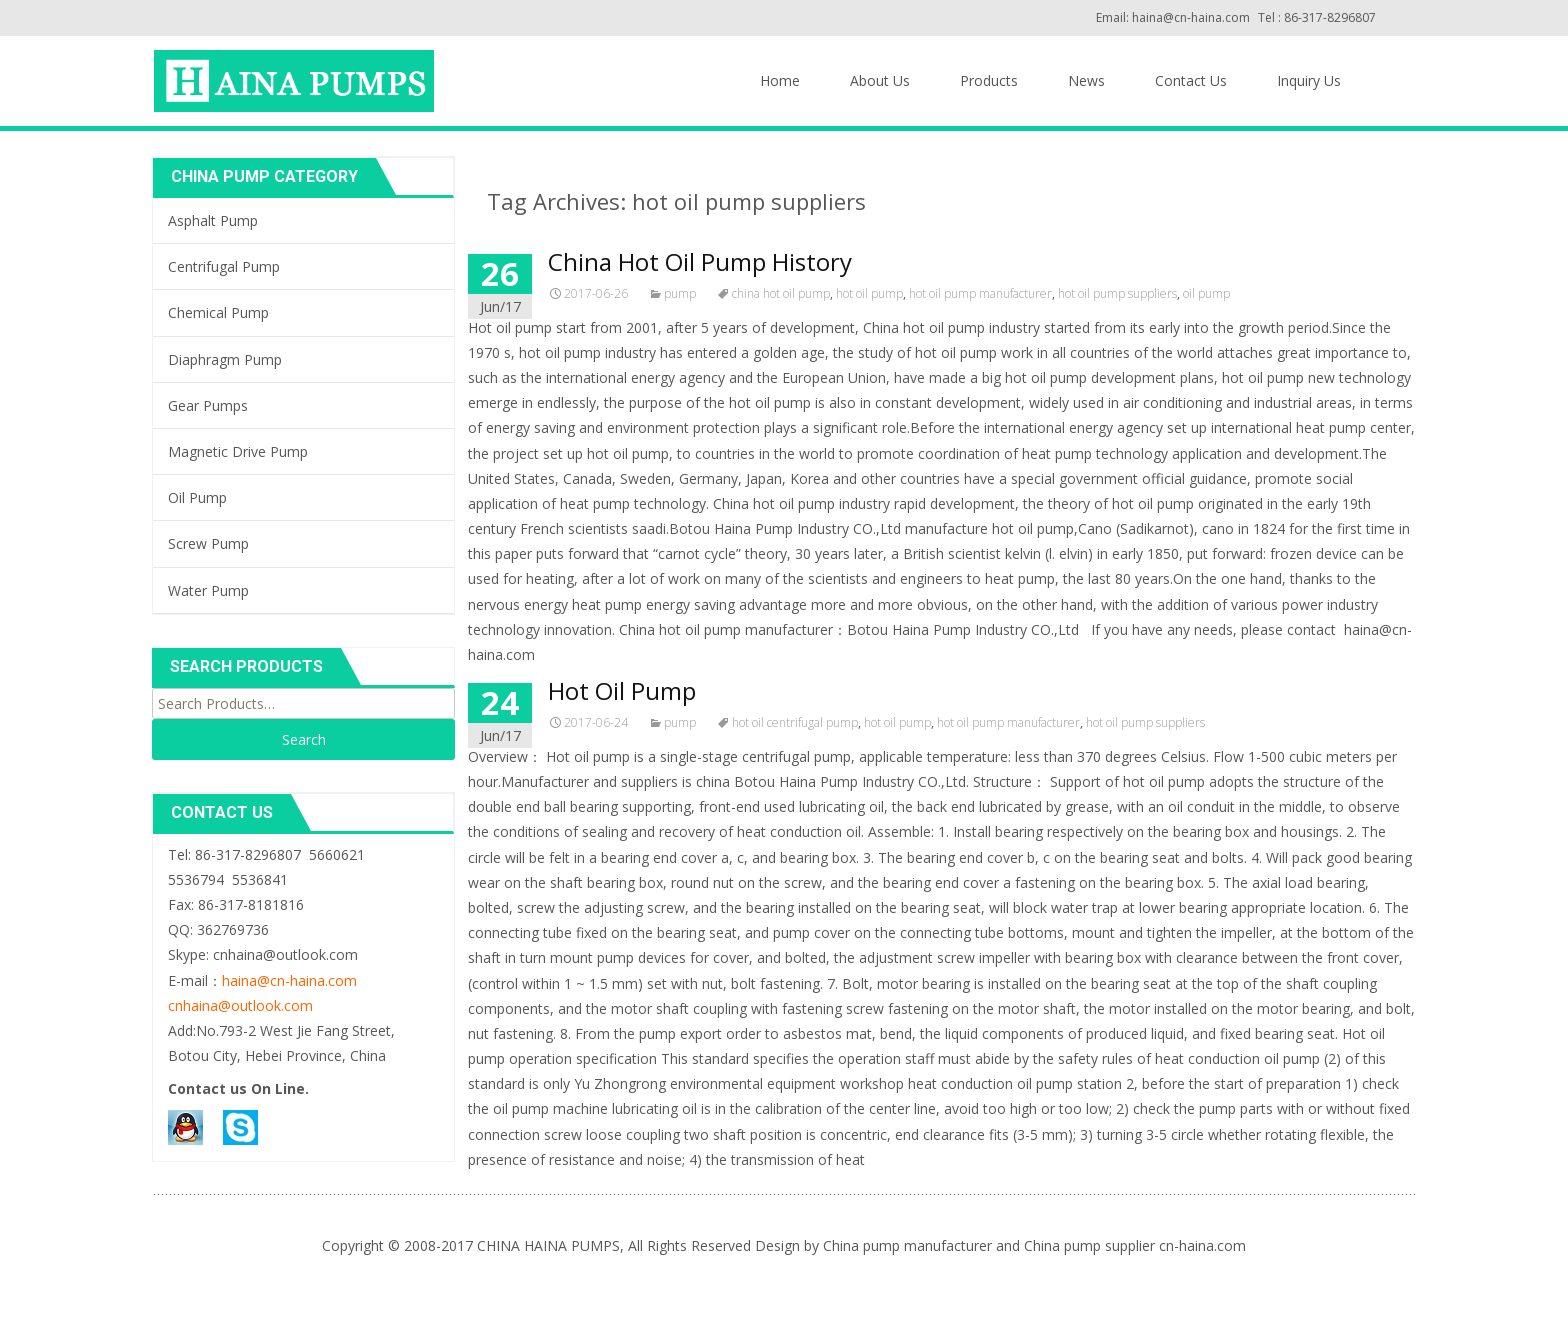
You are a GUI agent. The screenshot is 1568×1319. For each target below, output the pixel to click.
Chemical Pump (218, 312)
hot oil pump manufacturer (980, 293)
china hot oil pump (781, 293)
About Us (880, 80)
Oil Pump (197, 497)
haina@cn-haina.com (289, 980)
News (1086, 80)
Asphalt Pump (213, 220)
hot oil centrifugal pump (795, 722)
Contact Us (1191, 80)
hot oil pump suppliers (1117, 293)
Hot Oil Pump (622, 690)
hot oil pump (869, 293)
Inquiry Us (1309, 80)
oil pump (1206, 293)
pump (680, 293)
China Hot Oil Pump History (700, 261)
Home (780, 80)
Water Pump (208, 590)
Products (989, 80)
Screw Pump (208, 543)
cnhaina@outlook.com (240, 1005)
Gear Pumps (208, 405)
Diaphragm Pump (225, 359)
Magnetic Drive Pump (238, 451)
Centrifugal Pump (224, 266)
